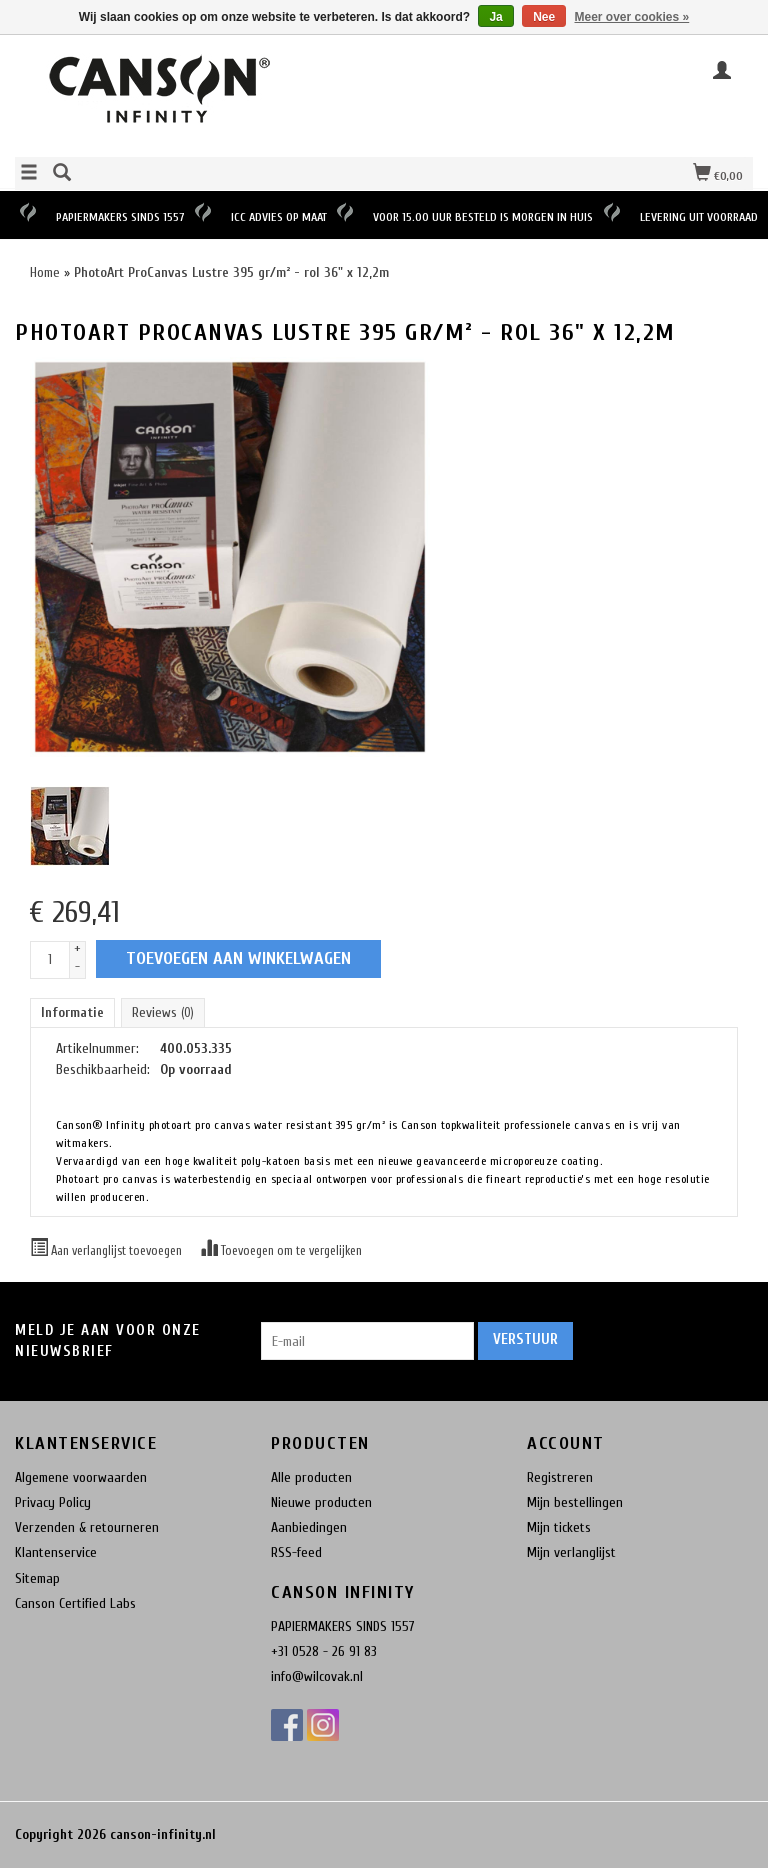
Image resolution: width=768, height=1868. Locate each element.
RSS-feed (296, 1552)
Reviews (163, 1012)
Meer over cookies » (632, 17)
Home (45, 272)
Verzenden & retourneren (87, 1527)
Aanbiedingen (309, 1527)
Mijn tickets (559, 1527)
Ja (495, 17)
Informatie (72, 1012)
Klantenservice (56, 1552)
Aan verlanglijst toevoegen (107, 1251)
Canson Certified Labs (75, 1603)
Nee (544, 17)
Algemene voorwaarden (81, 1477)
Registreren (560, 1477)
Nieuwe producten (321, 1502)
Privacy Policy (53, 1502)
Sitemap (37, 1578)
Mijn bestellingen (575, 1502)
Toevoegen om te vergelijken (281, 1251)
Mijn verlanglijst (571, 1552)
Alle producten (311, 1477)
